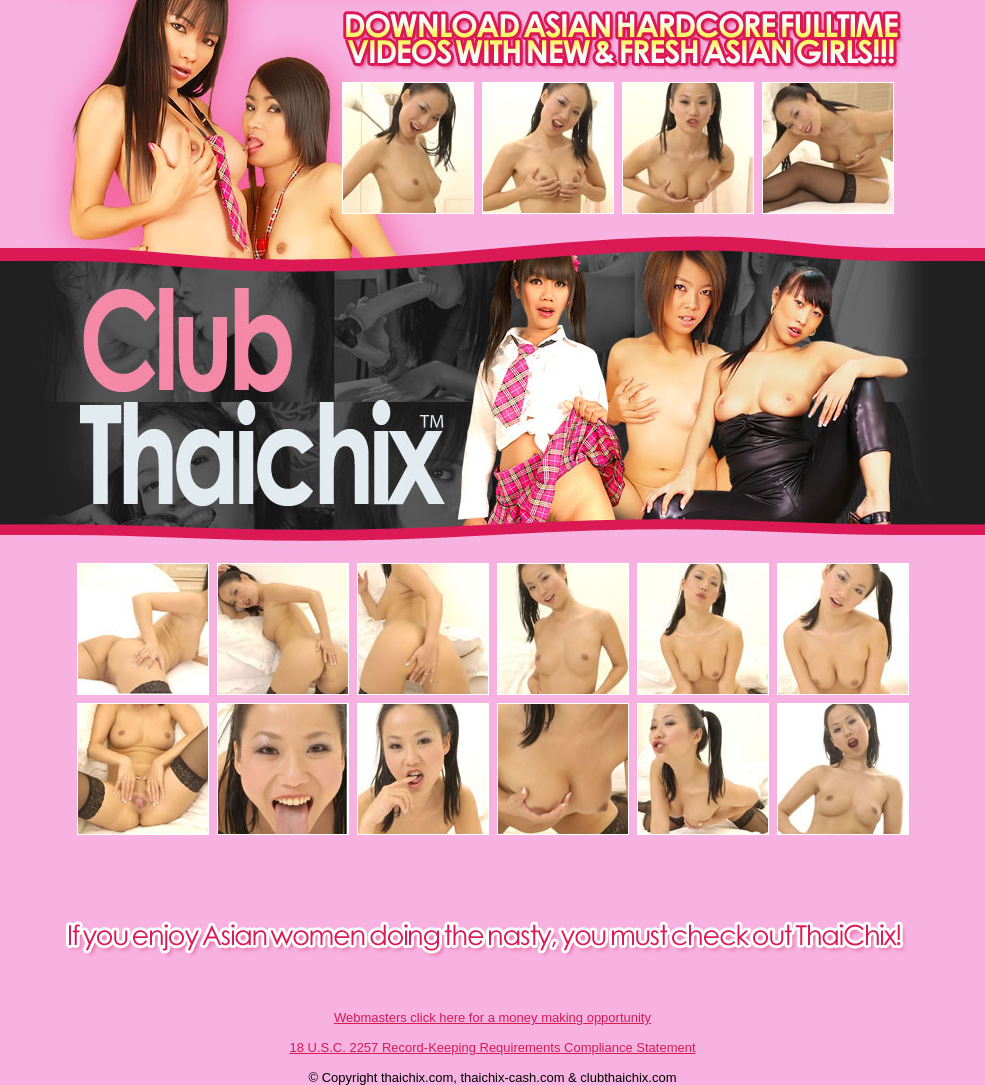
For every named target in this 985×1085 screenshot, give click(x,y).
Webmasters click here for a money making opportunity (492, 1017)
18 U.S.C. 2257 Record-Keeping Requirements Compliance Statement (492, 1047)
